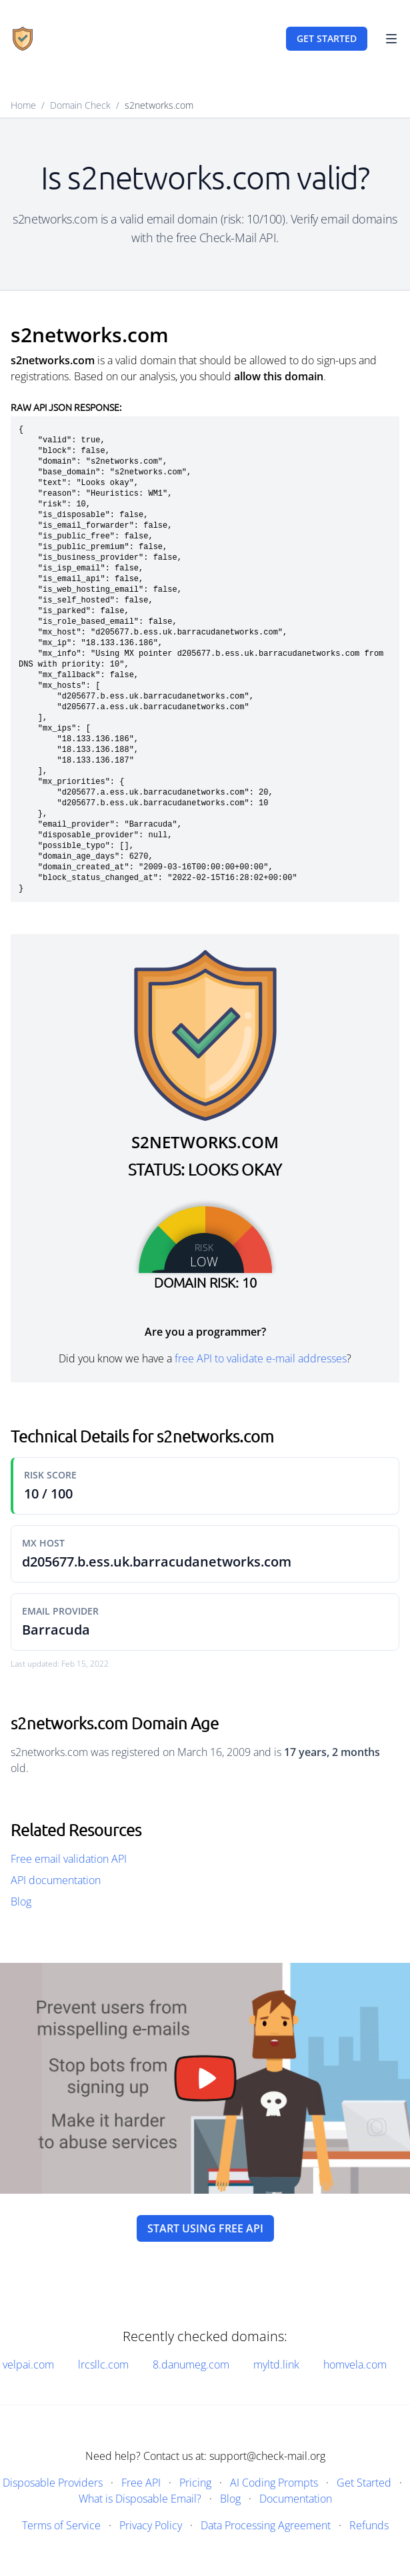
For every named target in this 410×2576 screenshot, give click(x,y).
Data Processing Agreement (266, 2525)
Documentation (295, 2498)
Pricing (195, 2482)
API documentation (56, 1880)
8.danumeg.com (191, 2364)
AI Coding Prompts (274, 2482)
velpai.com (28, 2364)
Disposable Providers (53, 2482)
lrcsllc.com (103, 2364)
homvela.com (355, 2364)
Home (23, 105)
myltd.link (276, 2364)
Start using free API (205, 2228)
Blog (21, 1901)
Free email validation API (69, 1858)
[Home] (23, 39)
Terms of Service (61, 2525)
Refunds (369, 2525)
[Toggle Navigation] (391, 38)
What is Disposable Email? (140, 2498)
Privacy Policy (150, 2525)
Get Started (364, 2482)
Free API (141, 2482)
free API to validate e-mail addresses (261, 1358)
